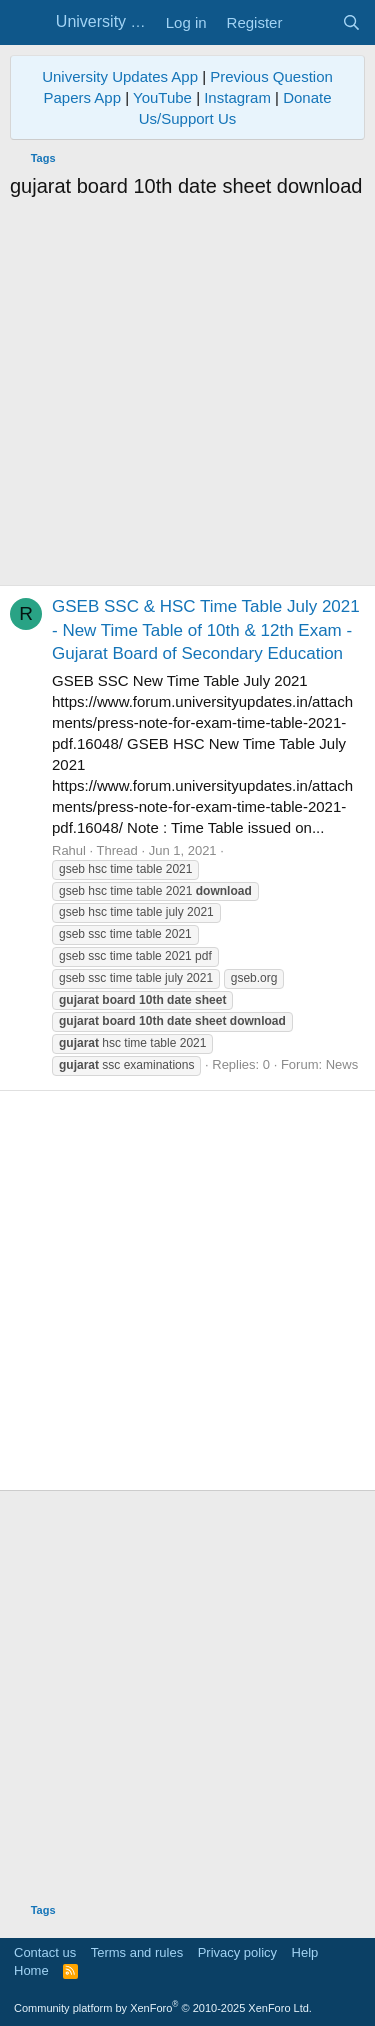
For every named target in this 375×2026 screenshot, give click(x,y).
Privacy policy (237, 1952)
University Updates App (120, 76)
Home (31, 1970)
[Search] (351, 22)
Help (305, 1952)
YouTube (162, 97)
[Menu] (27, 23)
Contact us (45, 1952)
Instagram (237, 97)
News (342, 1064)
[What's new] (311, 22)
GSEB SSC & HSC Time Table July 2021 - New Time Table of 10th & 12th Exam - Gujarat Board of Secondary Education (206, 630)
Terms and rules (137, 1952)
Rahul (69, 850)
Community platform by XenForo (163, 2008)
